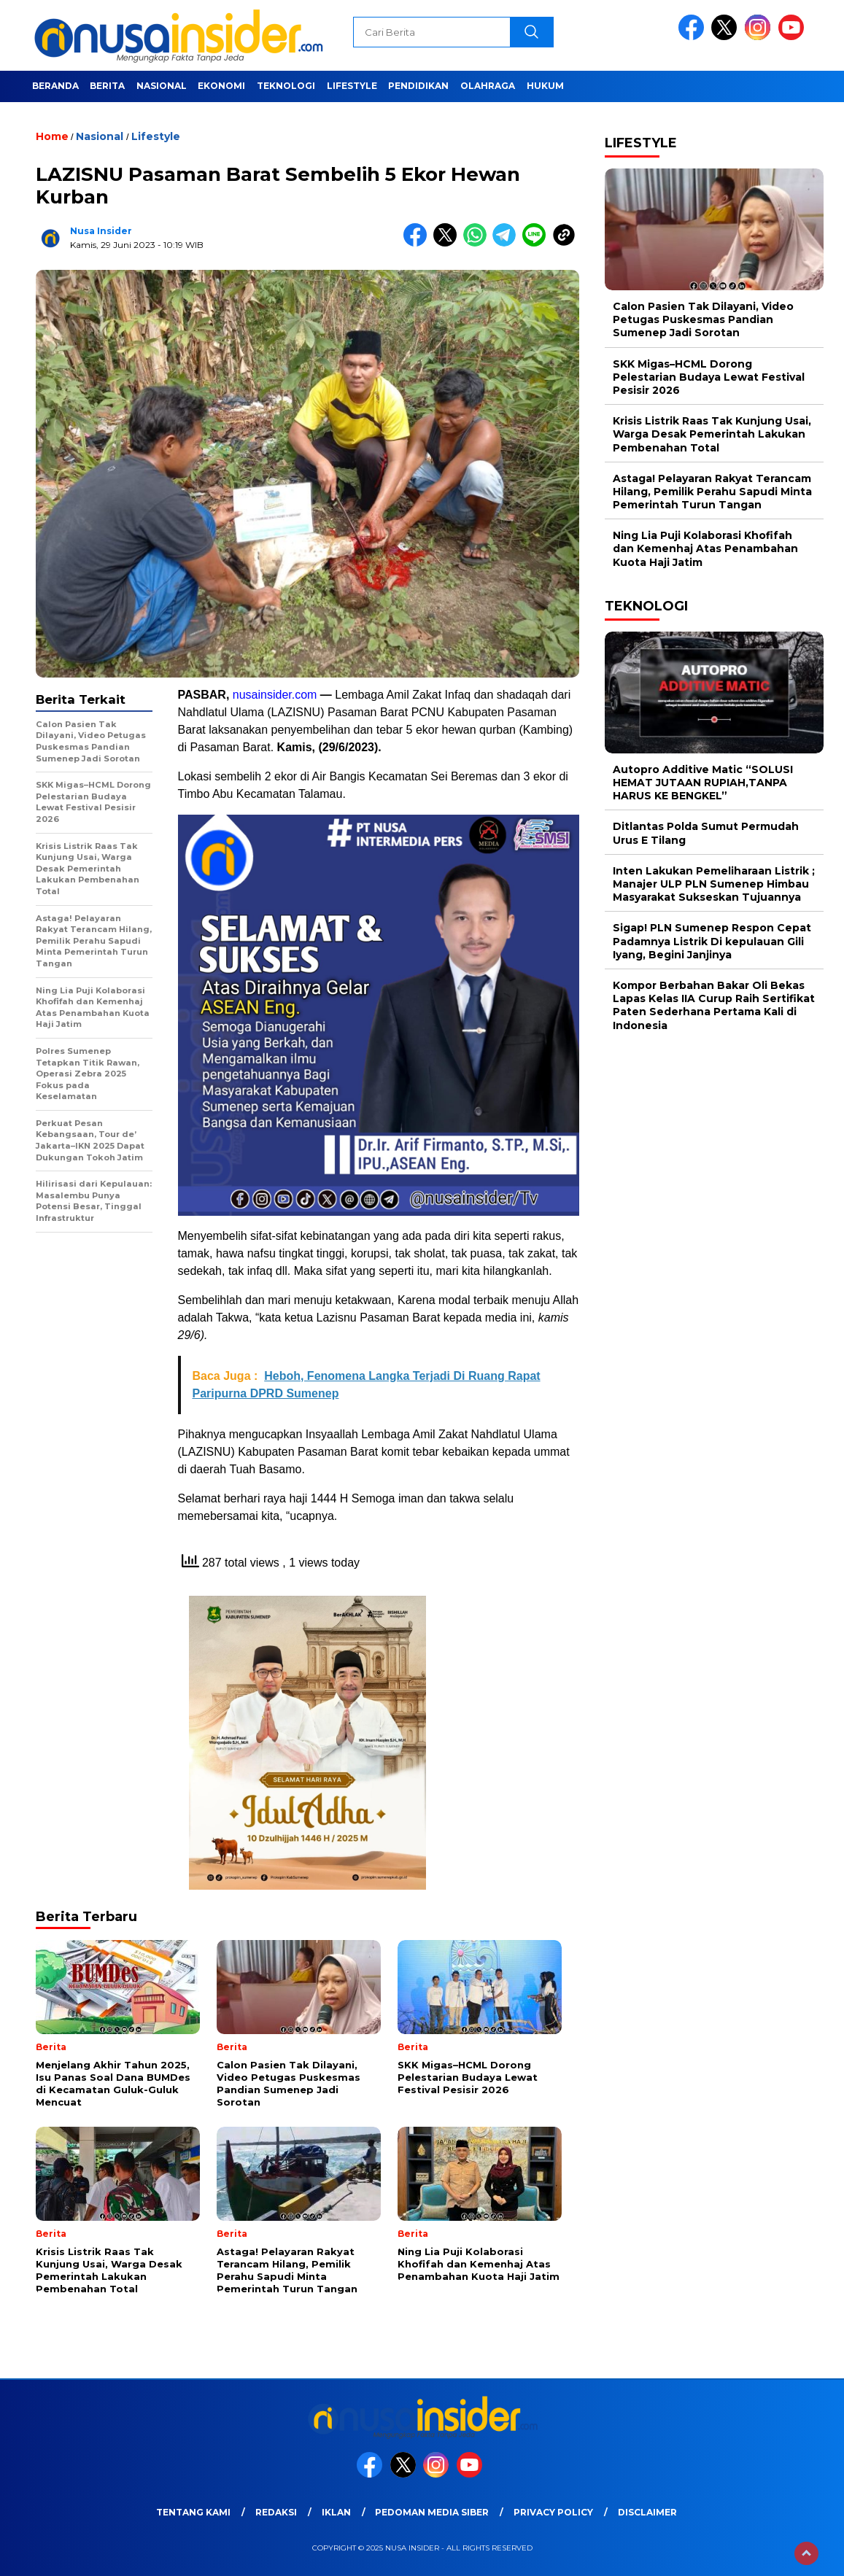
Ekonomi (221, 85)
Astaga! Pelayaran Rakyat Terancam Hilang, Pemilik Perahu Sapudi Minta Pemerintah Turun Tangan (712, 491)
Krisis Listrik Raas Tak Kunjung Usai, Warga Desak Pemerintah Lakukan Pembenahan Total (712, 434)
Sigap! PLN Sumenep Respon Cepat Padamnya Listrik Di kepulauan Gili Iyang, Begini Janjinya (712, 941)
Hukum (545, 85)
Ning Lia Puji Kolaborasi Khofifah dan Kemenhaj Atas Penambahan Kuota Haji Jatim (705, 548)
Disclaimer (647, 2512)
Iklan (336, 2512)
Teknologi (286, 85)
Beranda (55, 85)
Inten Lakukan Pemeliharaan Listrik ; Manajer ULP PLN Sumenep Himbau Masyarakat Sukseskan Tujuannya (714, 884)
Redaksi (276, 2512)
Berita (107, 85)
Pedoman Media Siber (432, 2512)
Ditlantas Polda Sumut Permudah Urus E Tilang (706, 833)
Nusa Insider (101, 230)
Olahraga (487, 85)
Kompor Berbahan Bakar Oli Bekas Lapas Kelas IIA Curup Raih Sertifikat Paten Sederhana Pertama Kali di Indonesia (714, 1005)
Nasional (161, 85)
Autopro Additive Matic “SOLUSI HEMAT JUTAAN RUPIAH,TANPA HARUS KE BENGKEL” (703, 782)
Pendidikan (418, 85)
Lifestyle (352, 85)
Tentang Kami (193, 2512)
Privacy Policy (553, 2512)
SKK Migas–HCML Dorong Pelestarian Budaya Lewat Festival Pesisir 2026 (709, 377)
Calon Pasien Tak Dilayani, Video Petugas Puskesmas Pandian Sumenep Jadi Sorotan (703, 319)
